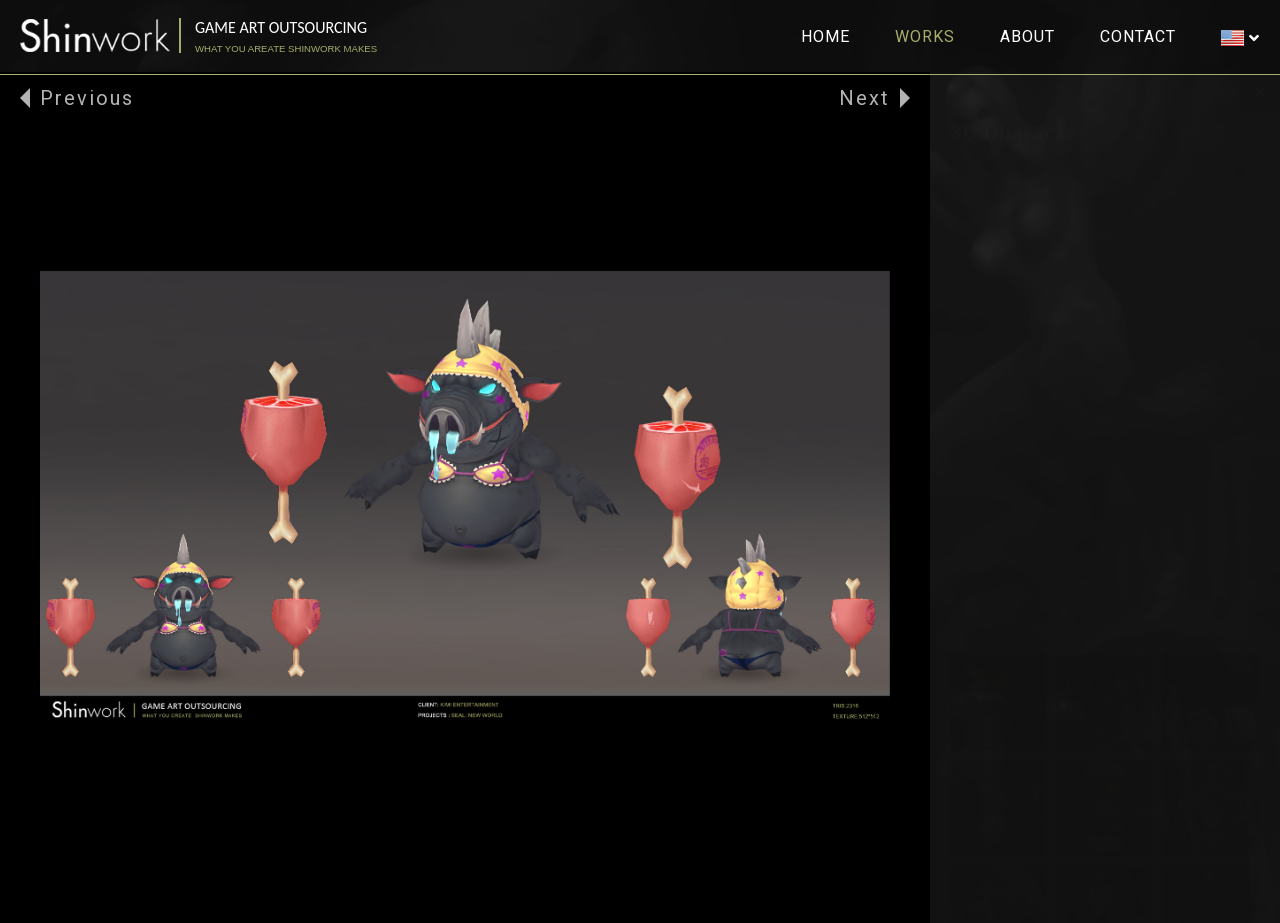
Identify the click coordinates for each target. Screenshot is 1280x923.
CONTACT (1138, 36)
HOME (825, 36)
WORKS (925, 36)
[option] (465, 497)
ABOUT (1027, 36)
